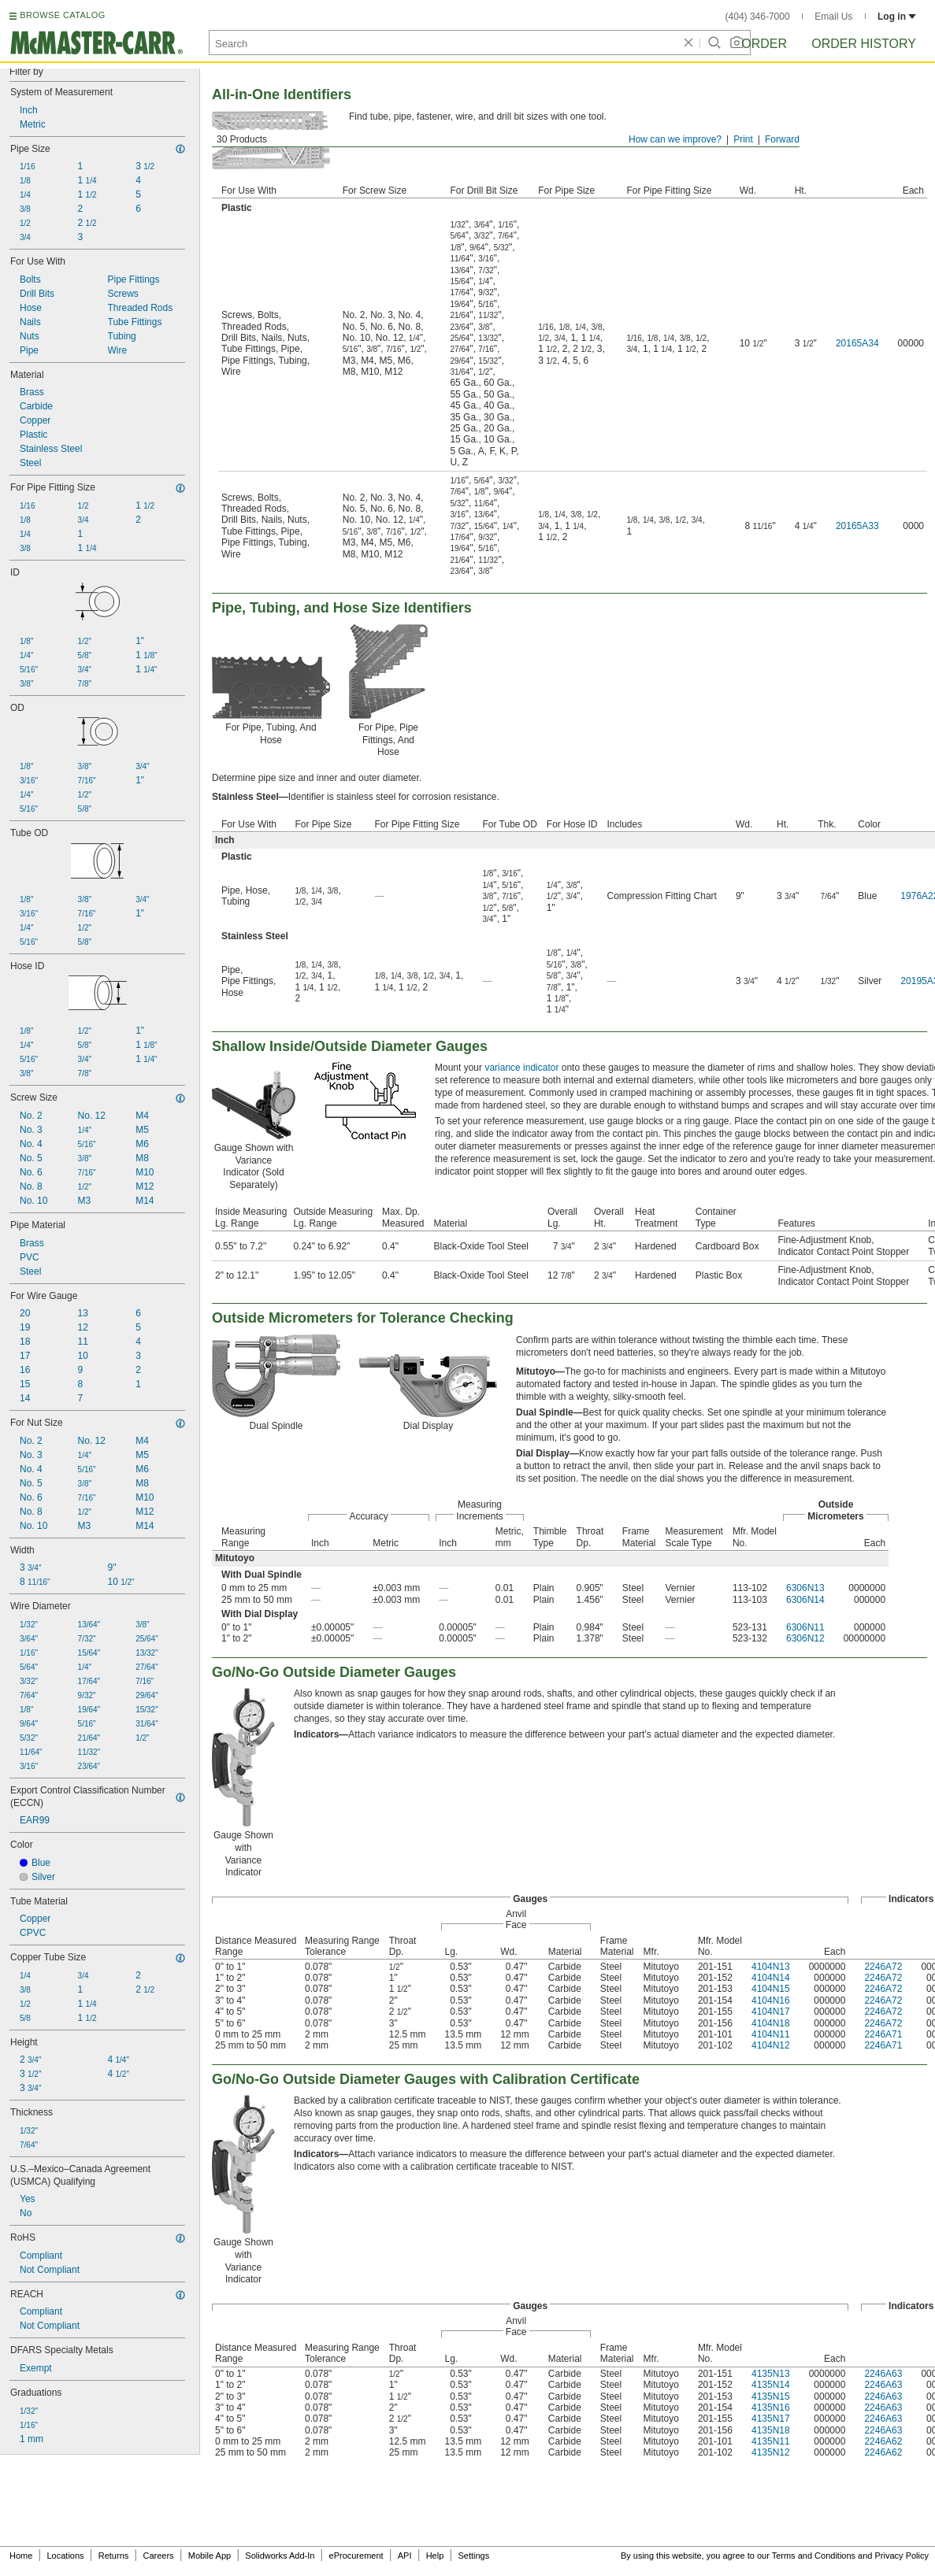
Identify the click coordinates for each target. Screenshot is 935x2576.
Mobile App (209, 2555)
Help (435, 2555)
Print (743, 139)
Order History (863, 43)
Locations (65, 2555)
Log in (896, 16)
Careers (158, 2555)
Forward (782, 139)
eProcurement (356, 2555)
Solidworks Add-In (279, 2555)
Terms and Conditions (813, 2555)
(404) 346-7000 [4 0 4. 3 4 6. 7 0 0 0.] (757, 16)
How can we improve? (675, 139)
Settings (473, 2555)
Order (764, 43)
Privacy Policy (902, 2555)
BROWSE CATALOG (62, 15)
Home (20, 2555)
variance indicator (521, 1067)
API (405, 2555)
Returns (113, 2555)
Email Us (833, 16)
